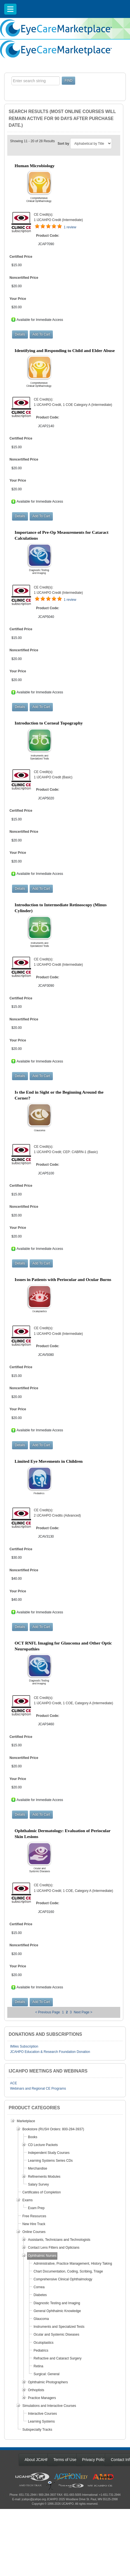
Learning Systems (41, 2421)
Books (32, 2137)
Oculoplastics (43, 2343)
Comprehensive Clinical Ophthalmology (63, 2279)
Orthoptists (36, 2390)
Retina (38, 2366)
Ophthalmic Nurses (42, 2256)
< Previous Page (47, 2012)
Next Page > (83, 2012)
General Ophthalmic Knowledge (57, 2311)
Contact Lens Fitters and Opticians (53, 2248)
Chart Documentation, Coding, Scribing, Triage (68, 2271)
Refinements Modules (44, 2177)
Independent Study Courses (49, 2153)
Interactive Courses (42, 2414)
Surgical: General (47, 2374)
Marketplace (26, 2121)
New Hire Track (33, 2224)
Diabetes (40, 2295)
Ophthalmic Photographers (48, 2382)
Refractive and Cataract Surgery (57, 2358)
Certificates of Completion (41, 2192)
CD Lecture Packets (43, 2145)
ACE (13, 2083)
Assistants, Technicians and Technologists (59, 2240)
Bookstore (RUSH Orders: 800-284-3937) (53, 2129)
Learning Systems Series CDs (50, 2161)
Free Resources (34, 2216)
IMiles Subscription (24, 2046)
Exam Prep (36, 2208)
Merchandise (37, 2168)
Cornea (39, 2287)
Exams (27, 2200)
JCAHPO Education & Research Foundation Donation (50, 2052)
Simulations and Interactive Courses (49, 2406)
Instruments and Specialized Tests (59, 2327)
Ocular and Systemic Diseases (56, 2334)
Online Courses (34, 2232)
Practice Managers (42, 2398)
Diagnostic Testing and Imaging (57, 2303)
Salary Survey (38, 2184)
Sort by (63, 144)
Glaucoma (41, 2319)
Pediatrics (41, 2350)
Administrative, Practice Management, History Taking (73, 2264)
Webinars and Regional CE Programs (38, 2088)
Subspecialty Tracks (37, 2430)
